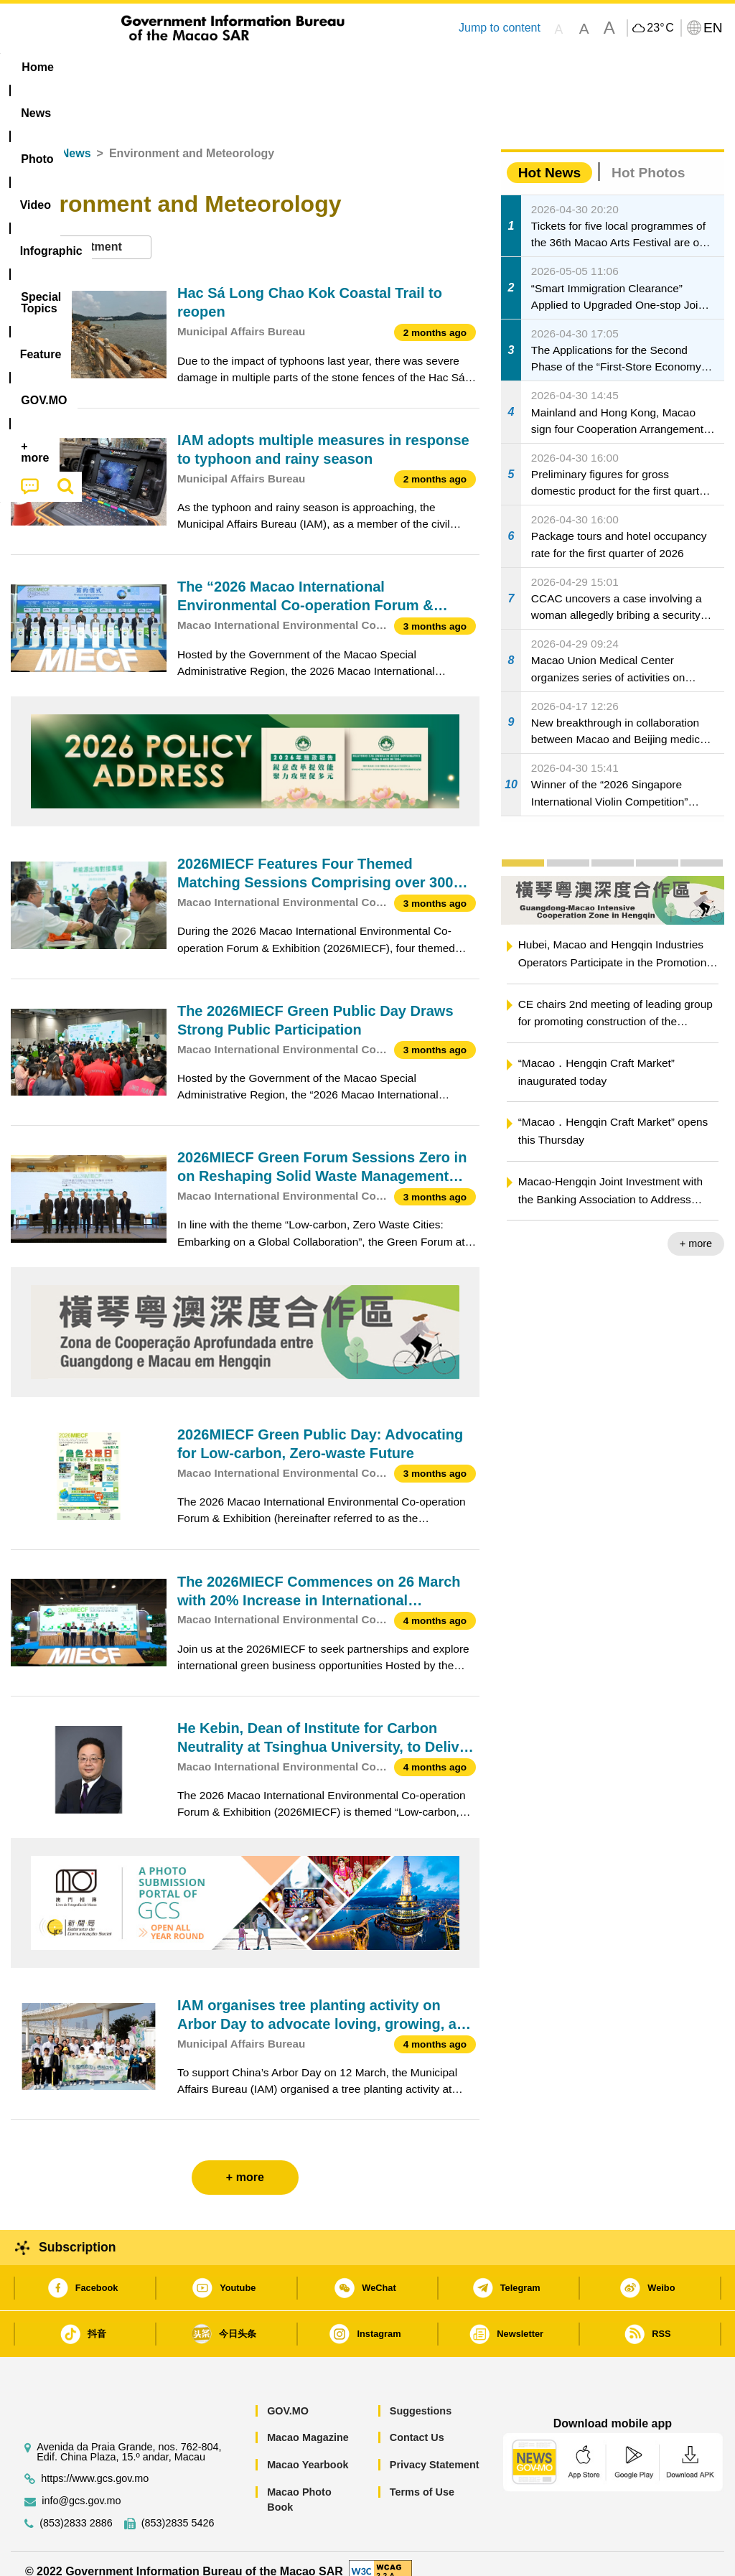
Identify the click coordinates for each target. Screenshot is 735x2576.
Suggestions (420, 2394)
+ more (696, 1227)
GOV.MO (288, 2394)
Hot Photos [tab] (648, 156)
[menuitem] (97, 67)
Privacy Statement (434, 2448)
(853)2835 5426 (178, 2506)
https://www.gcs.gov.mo (95, 2462)
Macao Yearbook (307, 2448)
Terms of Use (422, 2475)
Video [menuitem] (219, 67)
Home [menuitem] (37, 67)
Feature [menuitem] (481, 67)
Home (26, 137)
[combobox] (81, 231)
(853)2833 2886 (76, 2506)
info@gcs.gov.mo (81, 2484)
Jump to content (499, 28)
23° (660, 28)
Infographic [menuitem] (294, 67)
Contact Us (417, 2421)
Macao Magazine (308, 2421)
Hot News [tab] (549, 156)
